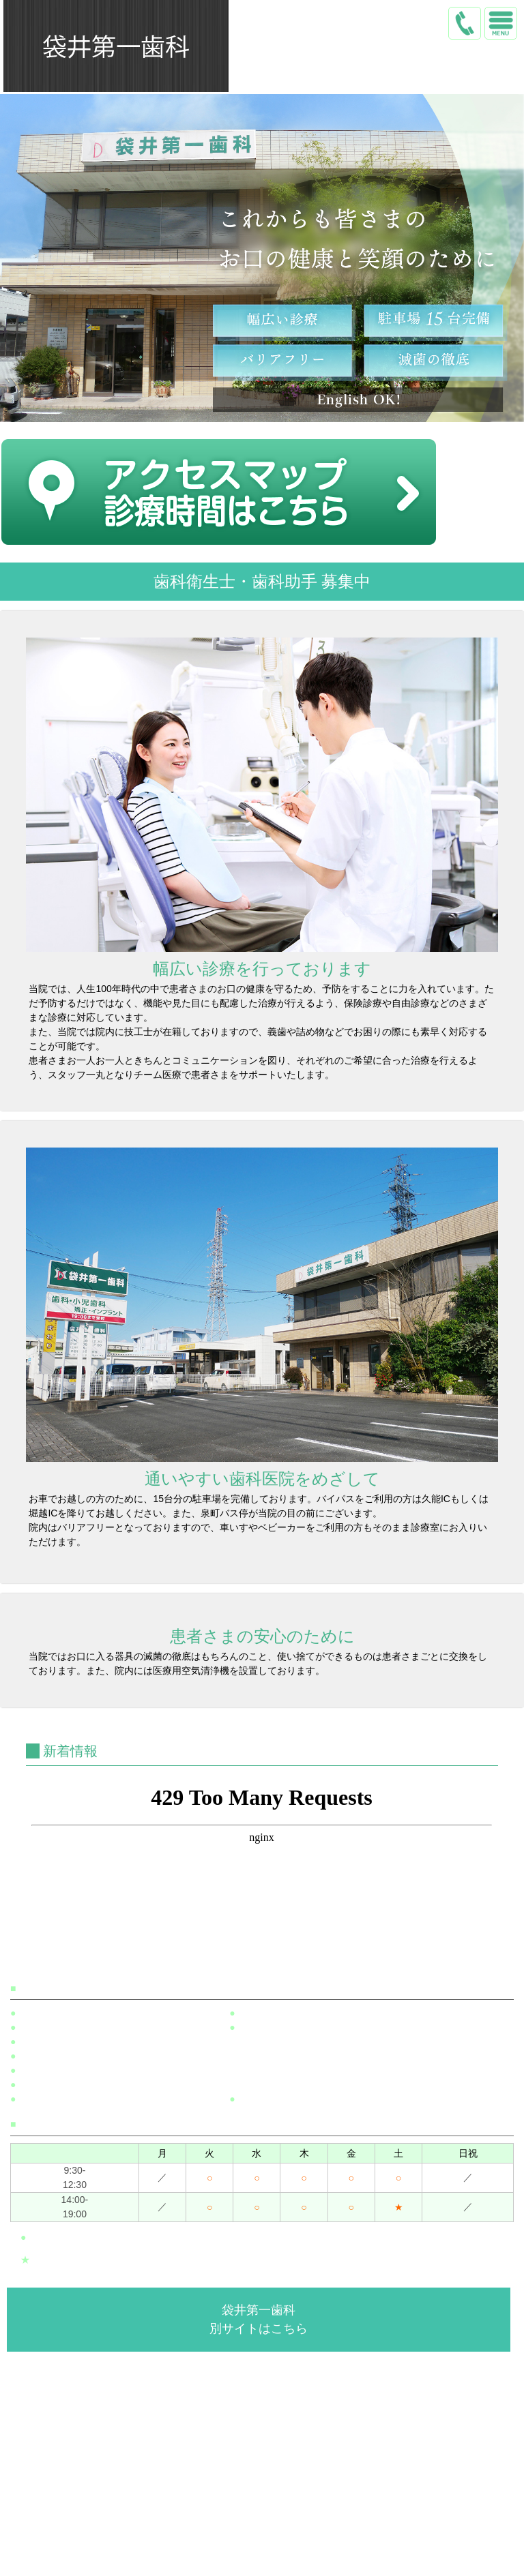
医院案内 (265, 2504)
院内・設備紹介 (265, 2528)
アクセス (265, 2552)
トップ (265, 2480)
